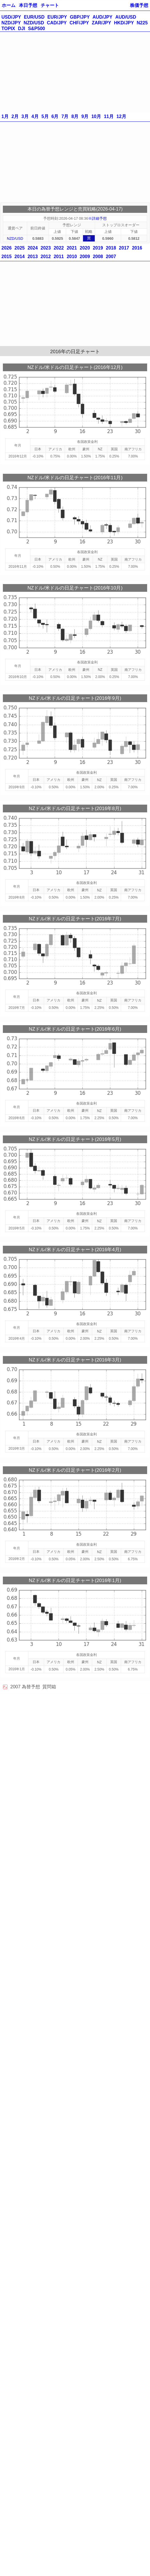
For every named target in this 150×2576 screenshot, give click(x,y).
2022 (59, 247)
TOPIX (8, 28)
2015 (6, 256)
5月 (45, 116)
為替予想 (31, 1686)
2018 (111, 247)
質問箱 (49, 1686)
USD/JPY (11, 17)
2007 (111, 256)
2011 (59, 256)
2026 (6, 247)
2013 (32, 256)
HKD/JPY (124, 22)
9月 (84, 116)
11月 (109, 116)
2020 (85, 247)
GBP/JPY (80, 17)
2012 (46, 256)
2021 (72, 247)
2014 (20, 256)
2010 (72, 256)
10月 (96, 116)
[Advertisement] (75, 72)
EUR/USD (34, 17)
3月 (25, 116)
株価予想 (139, 5)
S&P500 (36, 28)
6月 (55, 116)
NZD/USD (34, 22)
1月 (5, 116)
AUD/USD (125, 17)
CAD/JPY (57, 22)
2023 (46, 247)
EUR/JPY (57, 17)
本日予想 (28, 5)
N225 (142, 22)
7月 (64, 116)
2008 (98, 256)
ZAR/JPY (101, 22)
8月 (74, 116)
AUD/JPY (102, 17)
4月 (35, 116)
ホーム (8, 5)
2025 (20, 247)
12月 (121, 116)
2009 (85, 256)
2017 (124, 247)
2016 (137, 247)
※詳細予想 (97, 218)
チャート (50, 5)
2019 (98, 247)
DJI (21, 28)
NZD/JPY (11, 22)
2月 (15, 116)
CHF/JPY (79, 22)
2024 (32, 247)
